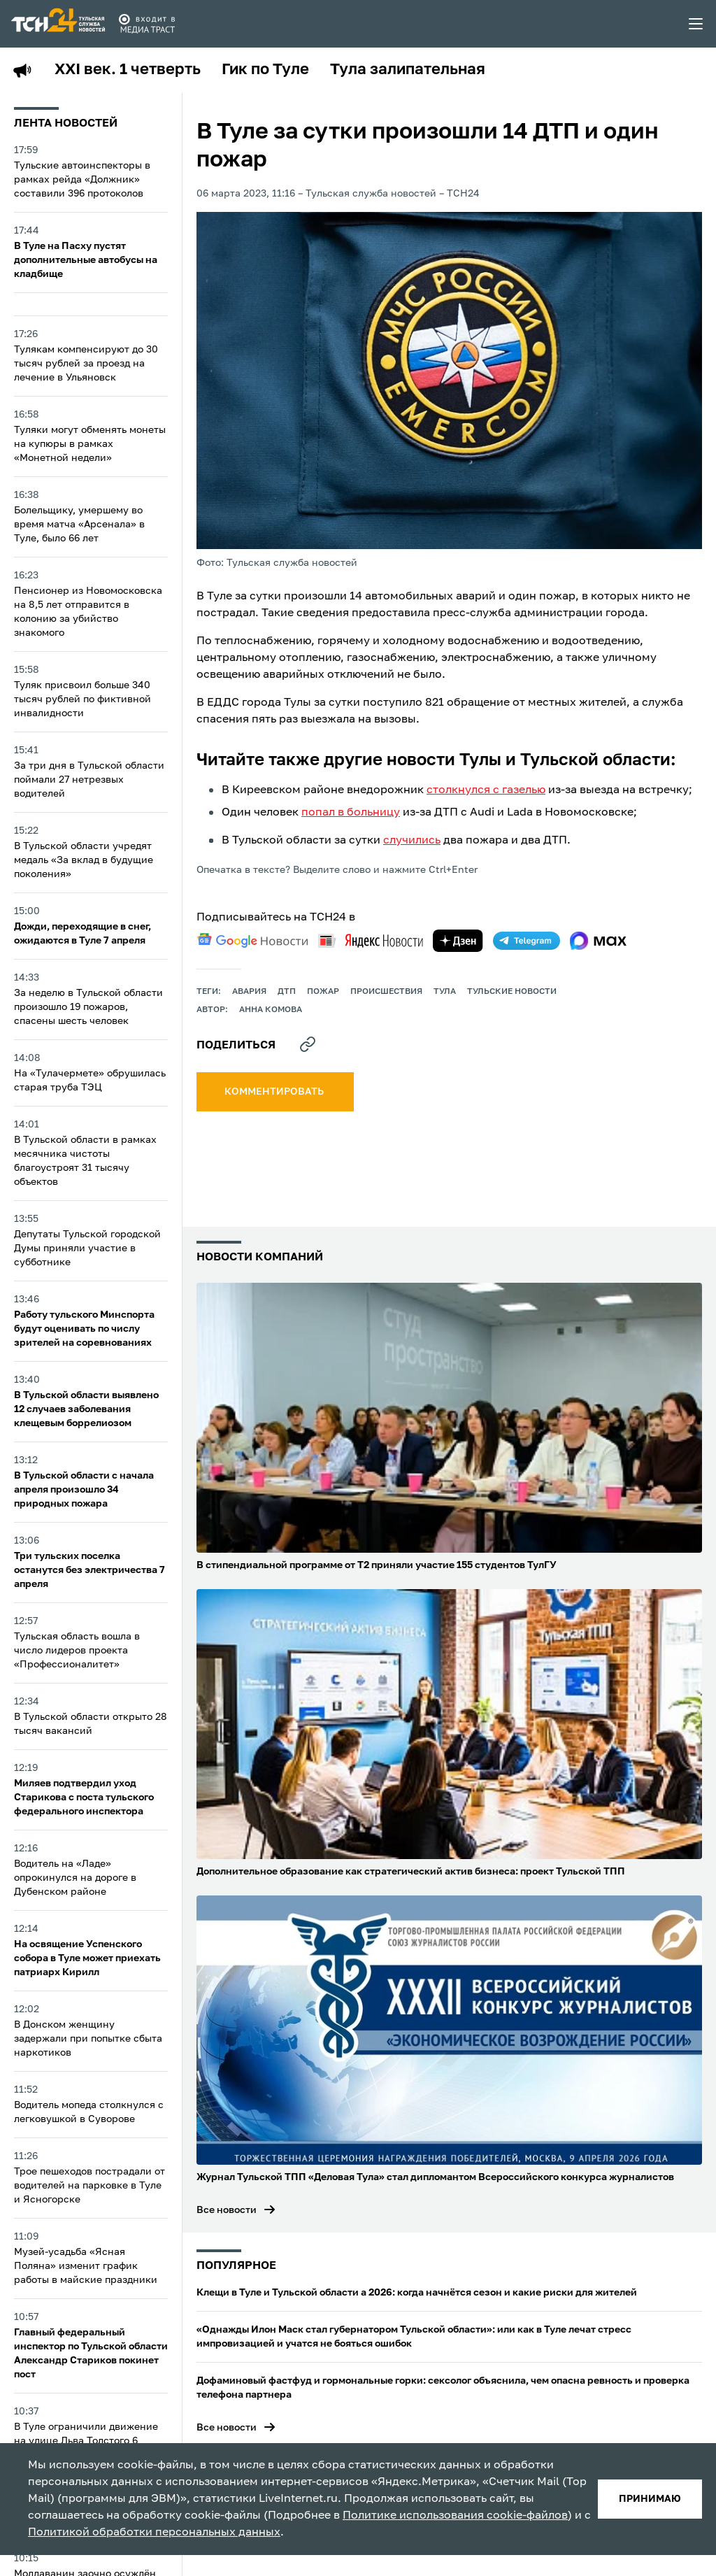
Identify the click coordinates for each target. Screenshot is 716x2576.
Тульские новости (512, 992)
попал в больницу (350, 812)
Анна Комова (270, 1010)
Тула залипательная (407, 70)
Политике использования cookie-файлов (455, 2515)
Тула (445, 992)
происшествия (386, 992)
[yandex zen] (458, 941)
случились (412, 840)
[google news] (252, 940)
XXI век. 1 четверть (128, 70)
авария (249, 992)
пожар (323, 992)
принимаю (650, 2499)
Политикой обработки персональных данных (154, 2532)
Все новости (226, 2210)
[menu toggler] (696, 23)
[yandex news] (370, 940)
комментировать (275, 1092)
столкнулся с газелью (486, 790)
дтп (287, 992)
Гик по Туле (265, 70)
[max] (598, 941)
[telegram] (526, 941)
